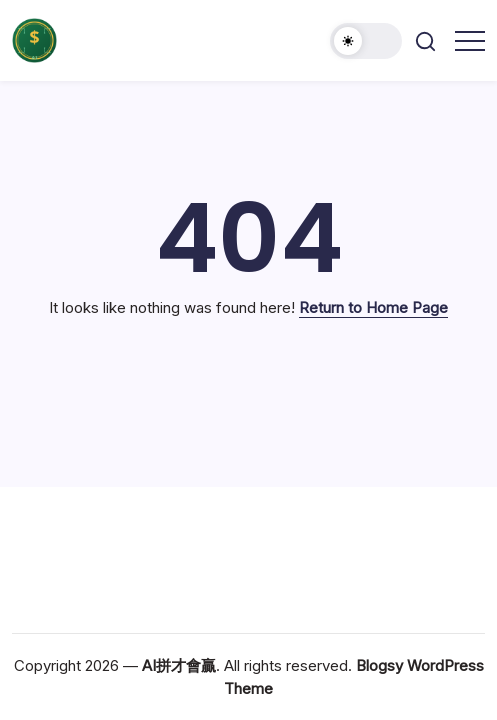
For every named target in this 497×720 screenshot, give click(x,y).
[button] (366, 41)
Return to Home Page (373, 307)
